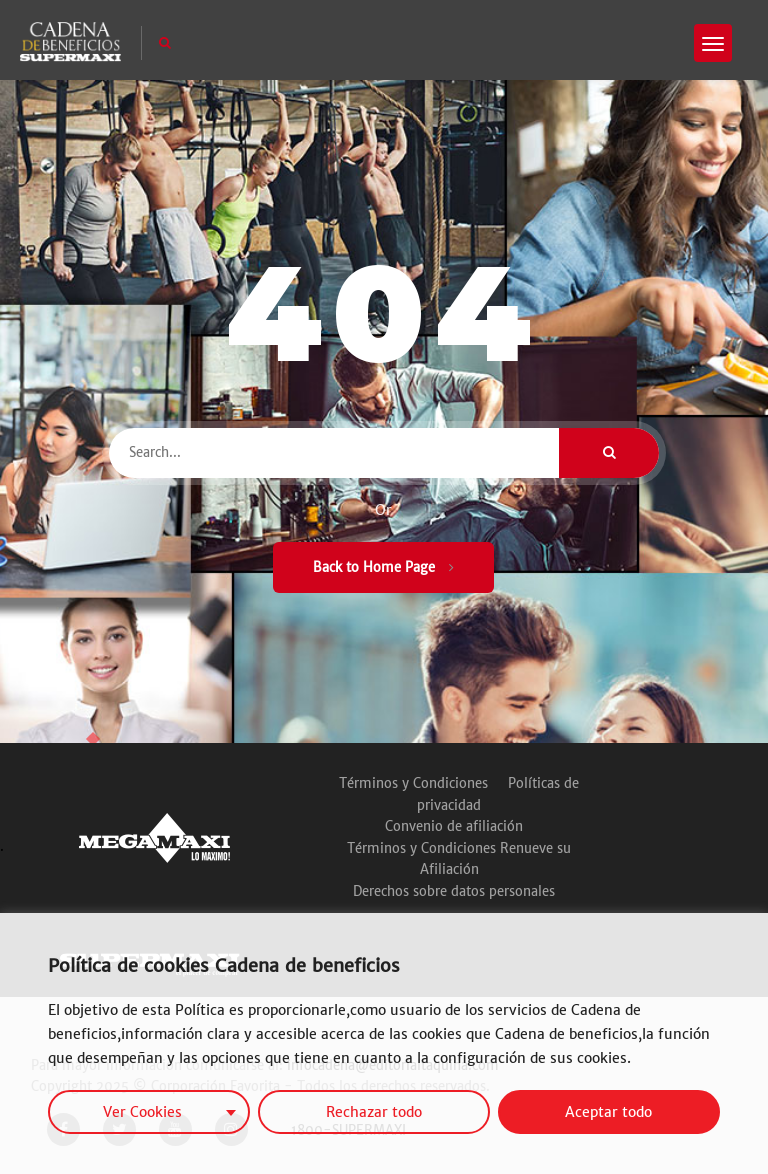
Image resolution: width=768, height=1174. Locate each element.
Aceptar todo (608, 1112)
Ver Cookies (142, 1112)
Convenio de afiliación (454, 826)
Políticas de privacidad (498, 794)
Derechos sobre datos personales (454, 891)
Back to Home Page (383, 567)
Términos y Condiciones (413, 783)
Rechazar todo (374, 1112)
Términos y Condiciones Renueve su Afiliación (459, 859)
